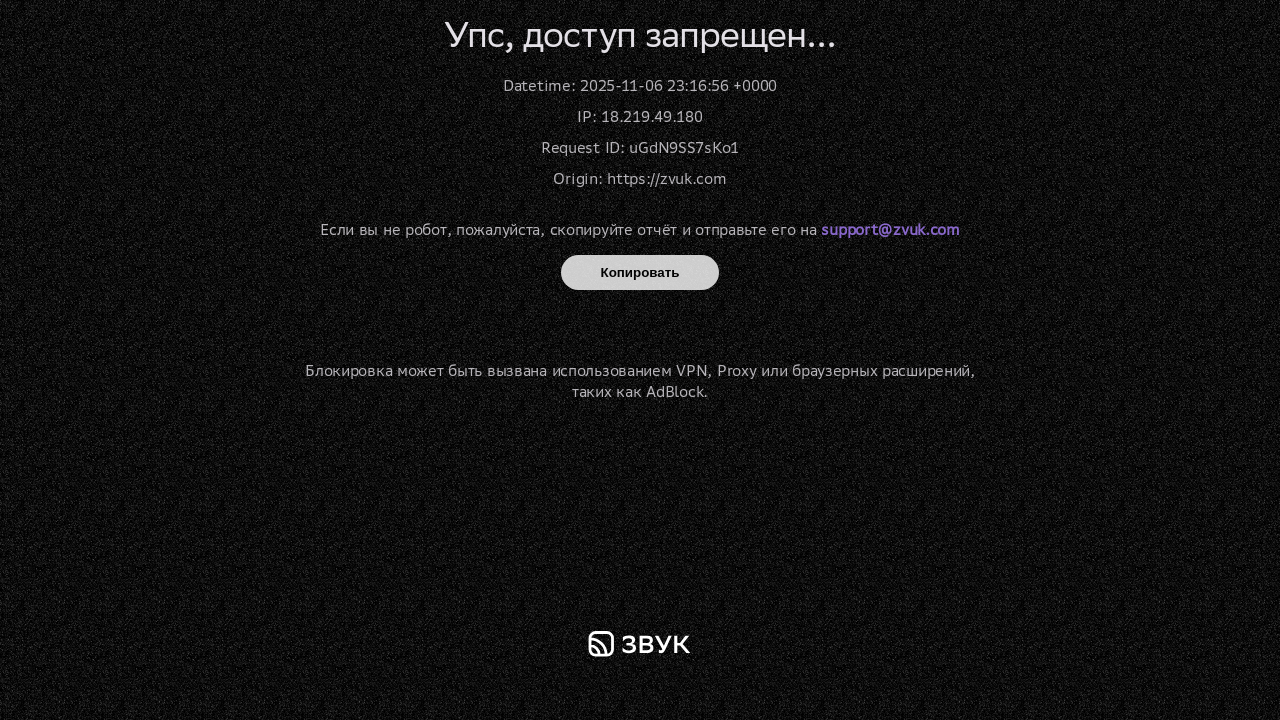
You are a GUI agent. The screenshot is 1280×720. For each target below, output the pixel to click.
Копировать (640, 272)
